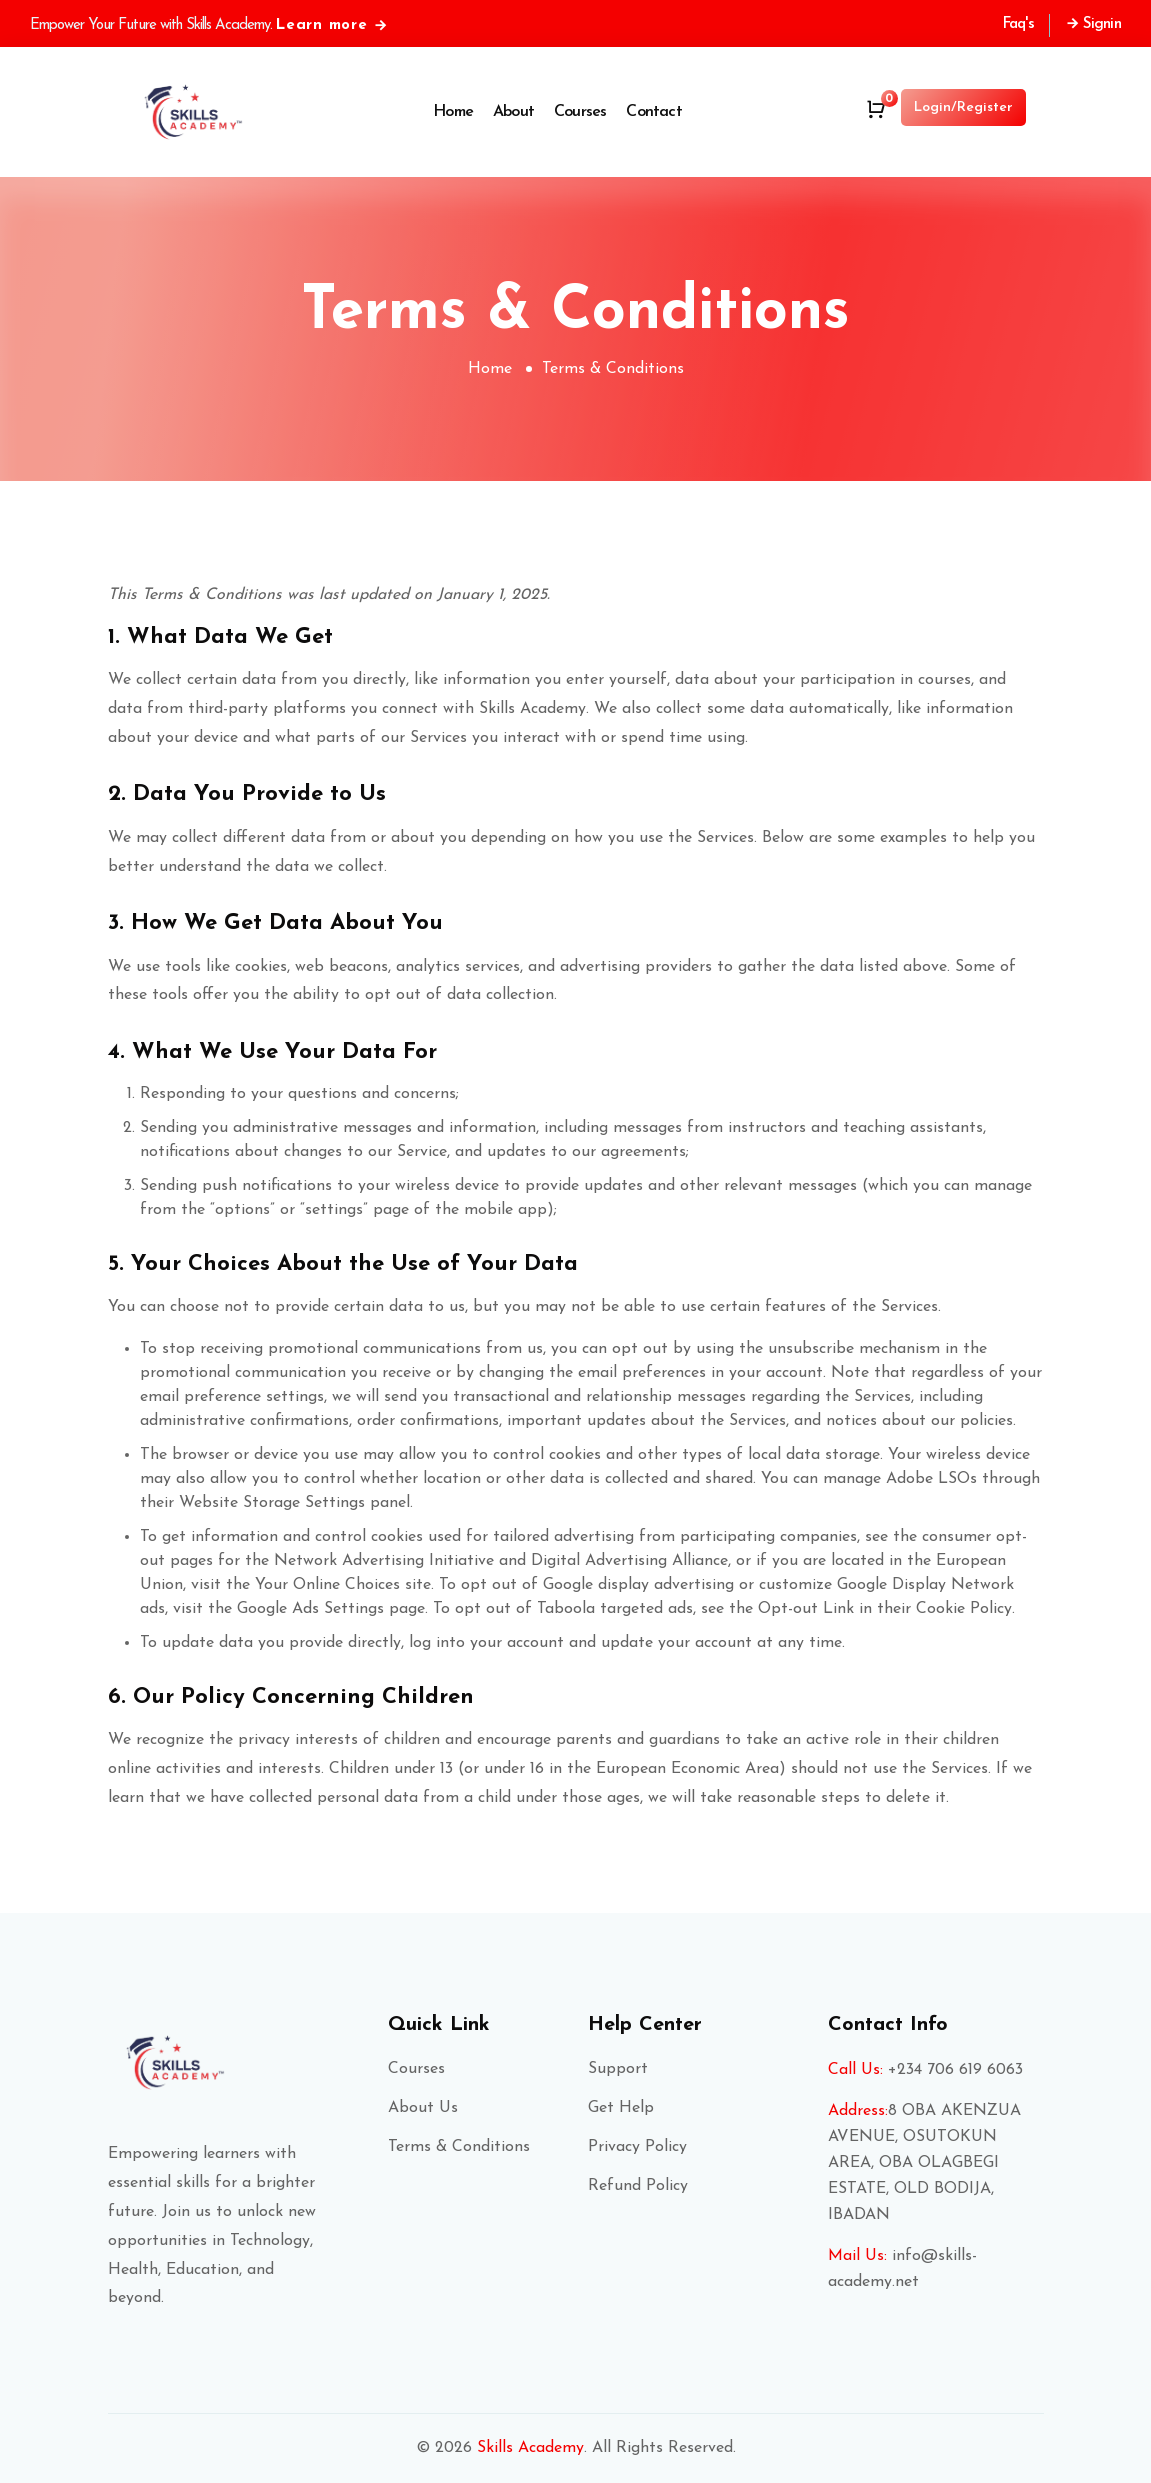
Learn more (332, 25)
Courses (580, 112)
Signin (1093, 24)
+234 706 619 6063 (955, 2070)
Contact (653, 112)
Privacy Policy (637, 2147)
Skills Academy (530, 2448)
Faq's (1018, 24)
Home (453, 112)
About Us (423, 2108)
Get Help (621, 2108)
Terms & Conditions (459, 2147)
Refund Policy (638, 2186)
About (513, 112)
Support (618, 2069)
